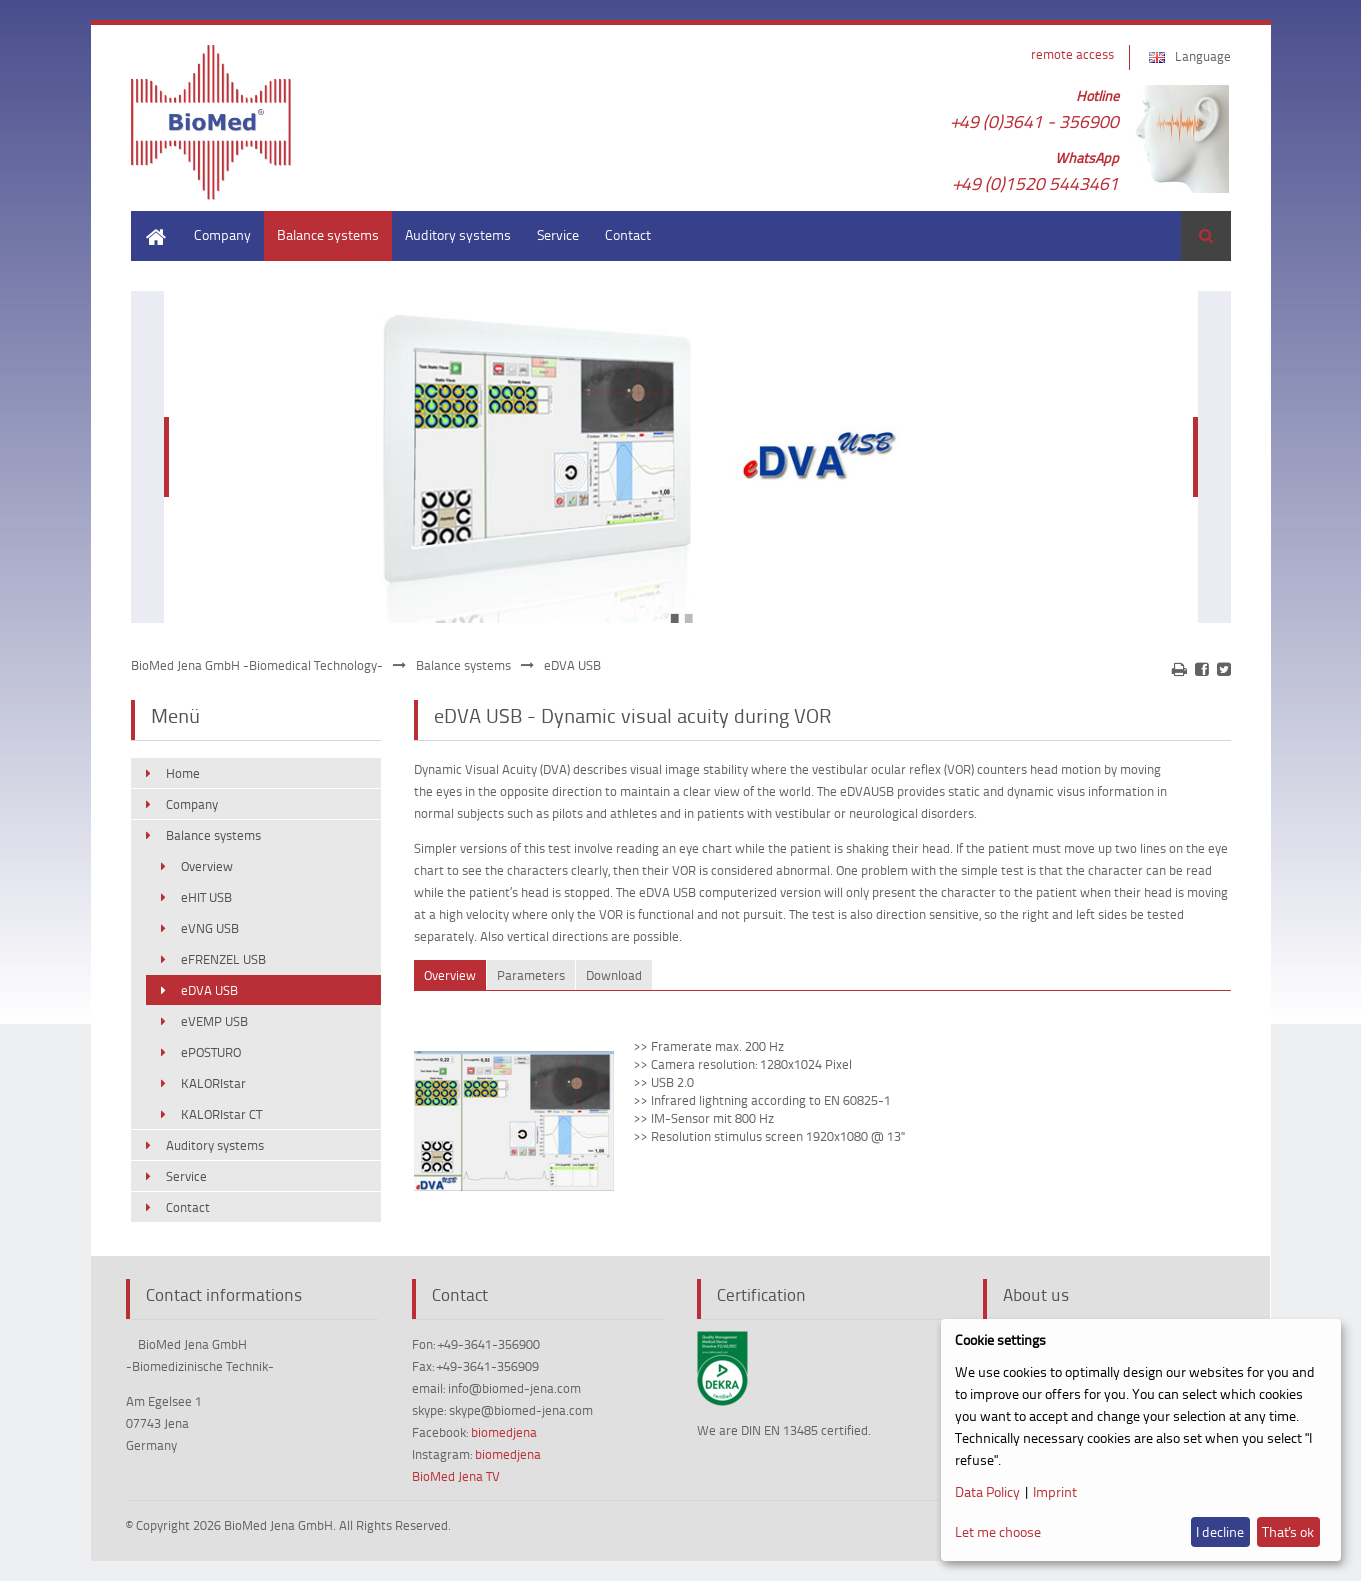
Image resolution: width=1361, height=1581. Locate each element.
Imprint (1055, 1491)
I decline (1220, 1531)
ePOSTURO (211, 1052)
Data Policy (987, 1491)
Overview (207, 866)
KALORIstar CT (221, 1114)
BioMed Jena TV (456, 1476)
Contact (628, 234)
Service (558, 234)
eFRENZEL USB (223, 959)
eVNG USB (210, 928)
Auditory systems (458, 234)
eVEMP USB (214, 1021)
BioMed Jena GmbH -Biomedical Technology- (257, 665)
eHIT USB (206, 897)
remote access (1072, 54)
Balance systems (328, 234)
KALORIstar (213, 1083)
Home (149, 220)
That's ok (1288, 1531)
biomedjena (504, 1432)
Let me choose (998, 1531)
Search (1206, 236)
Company (222, 234)
